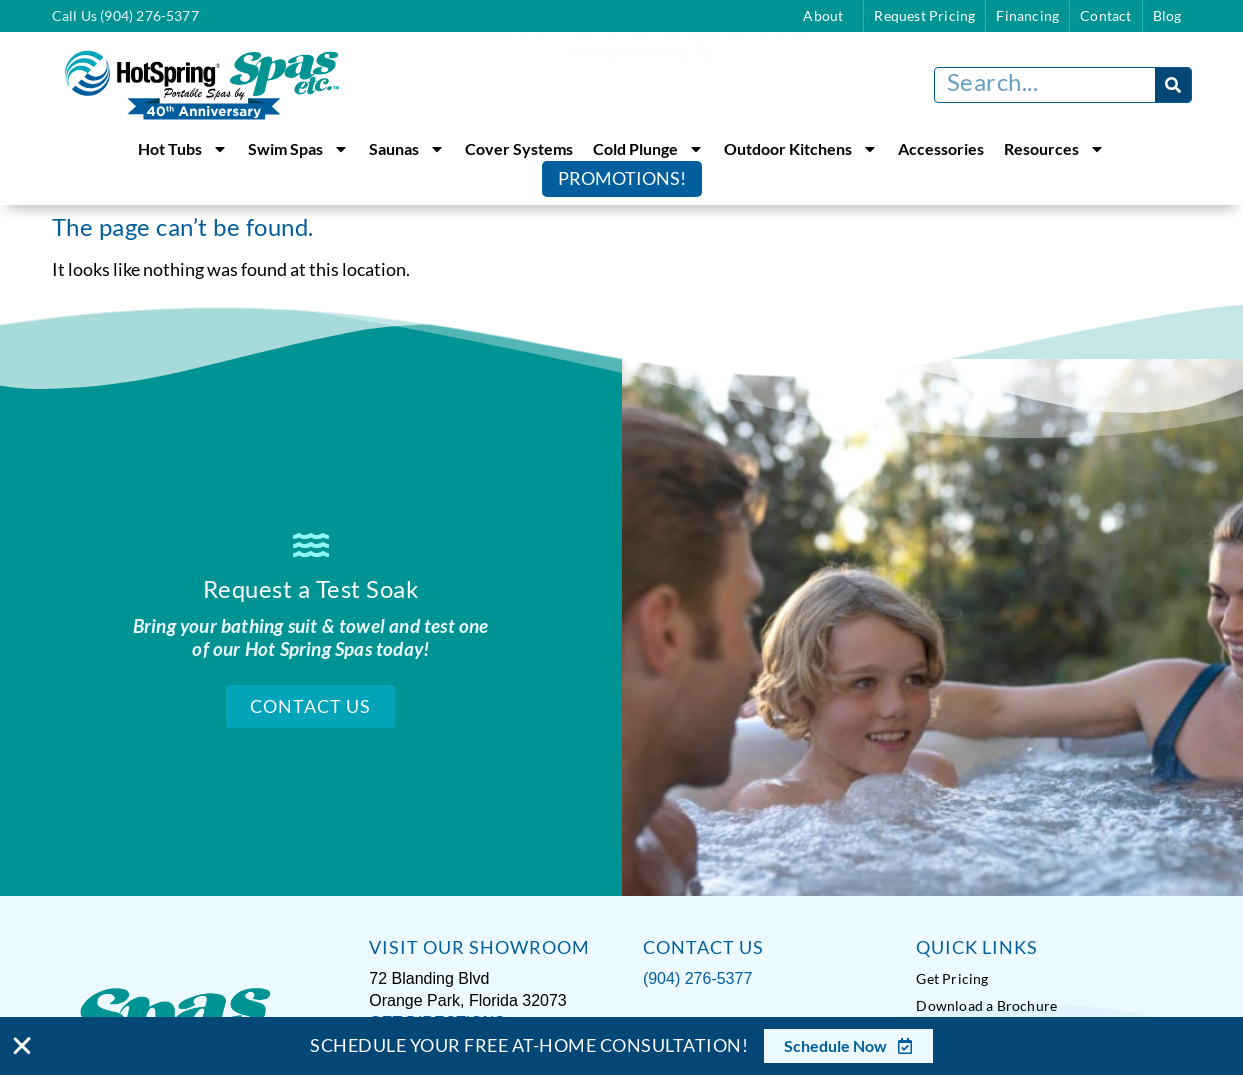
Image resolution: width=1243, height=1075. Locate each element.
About (828, 16)
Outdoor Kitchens (801, 149)
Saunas (407, 149)
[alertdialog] (621, 1046)
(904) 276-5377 (697, 976)
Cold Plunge (648, 149)
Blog (1167, 15)
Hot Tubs (183, 149)
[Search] (1173, 85)
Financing (1027, 15)
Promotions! (622, 178)
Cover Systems (519, 148)
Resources (1054, 149)
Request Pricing (924, 15)
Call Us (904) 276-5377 (125, 15)
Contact (1105, 15)
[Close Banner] (22, 1046)
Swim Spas (298, 149)
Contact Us (310, 705)
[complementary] (1098, 965)
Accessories (941, 148)
